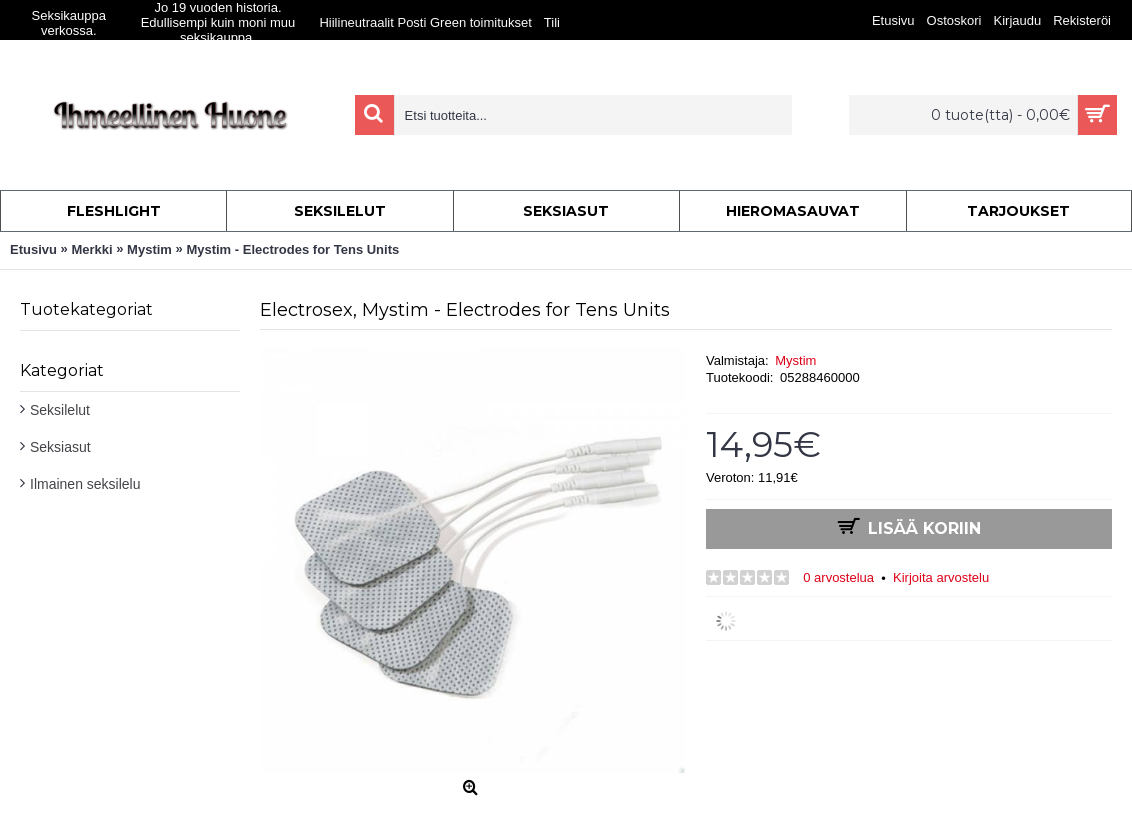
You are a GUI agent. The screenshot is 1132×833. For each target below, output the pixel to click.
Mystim (795, 360)
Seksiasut (60, 447)
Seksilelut (60, 410)
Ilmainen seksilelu (85, 484)
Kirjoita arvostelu (941, 577)
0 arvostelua (838, 577)
